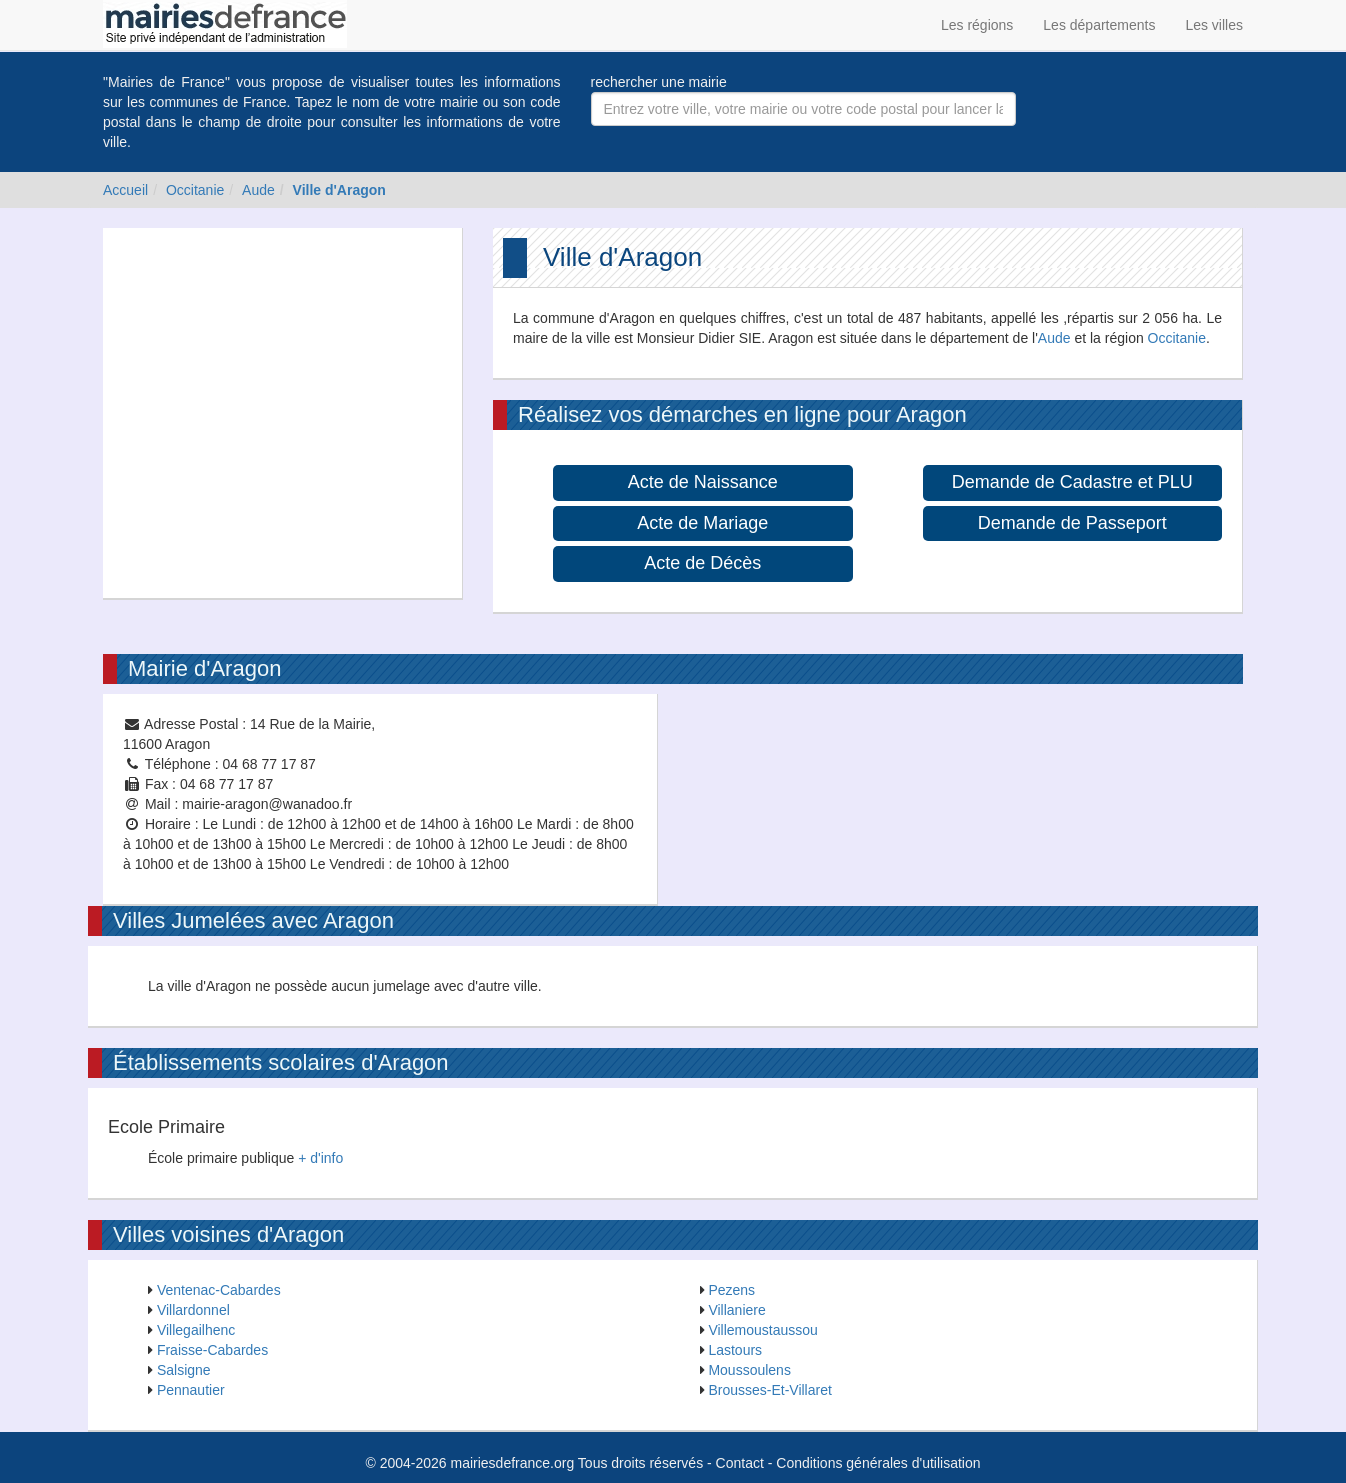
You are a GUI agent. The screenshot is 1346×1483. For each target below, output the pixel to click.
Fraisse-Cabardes (212, 1350)
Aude (258, 190)
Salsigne (184, 1370)
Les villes (1214, 25)
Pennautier (191, 1390)
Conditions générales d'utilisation (878, 1463)
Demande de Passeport (1072, 523)
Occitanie (195, 190)
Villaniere (736, 1310)
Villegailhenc (196, 1330)
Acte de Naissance (703, 482)
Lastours (735, 1350)
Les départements (1099, 25)
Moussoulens (749, 1370)
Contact (740, 1463)
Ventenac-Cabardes (219, 1290)
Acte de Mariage (702, 523)
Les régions (977, 25)
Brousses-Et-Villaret (769, 1390)
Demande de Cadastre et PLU (1072, 482)
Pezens (731, 1290)
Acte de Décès (702, 563)
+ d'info (320, 1158)
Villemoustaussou (762, 1330)
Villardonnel (193, 1310)
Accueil (125, 190)
